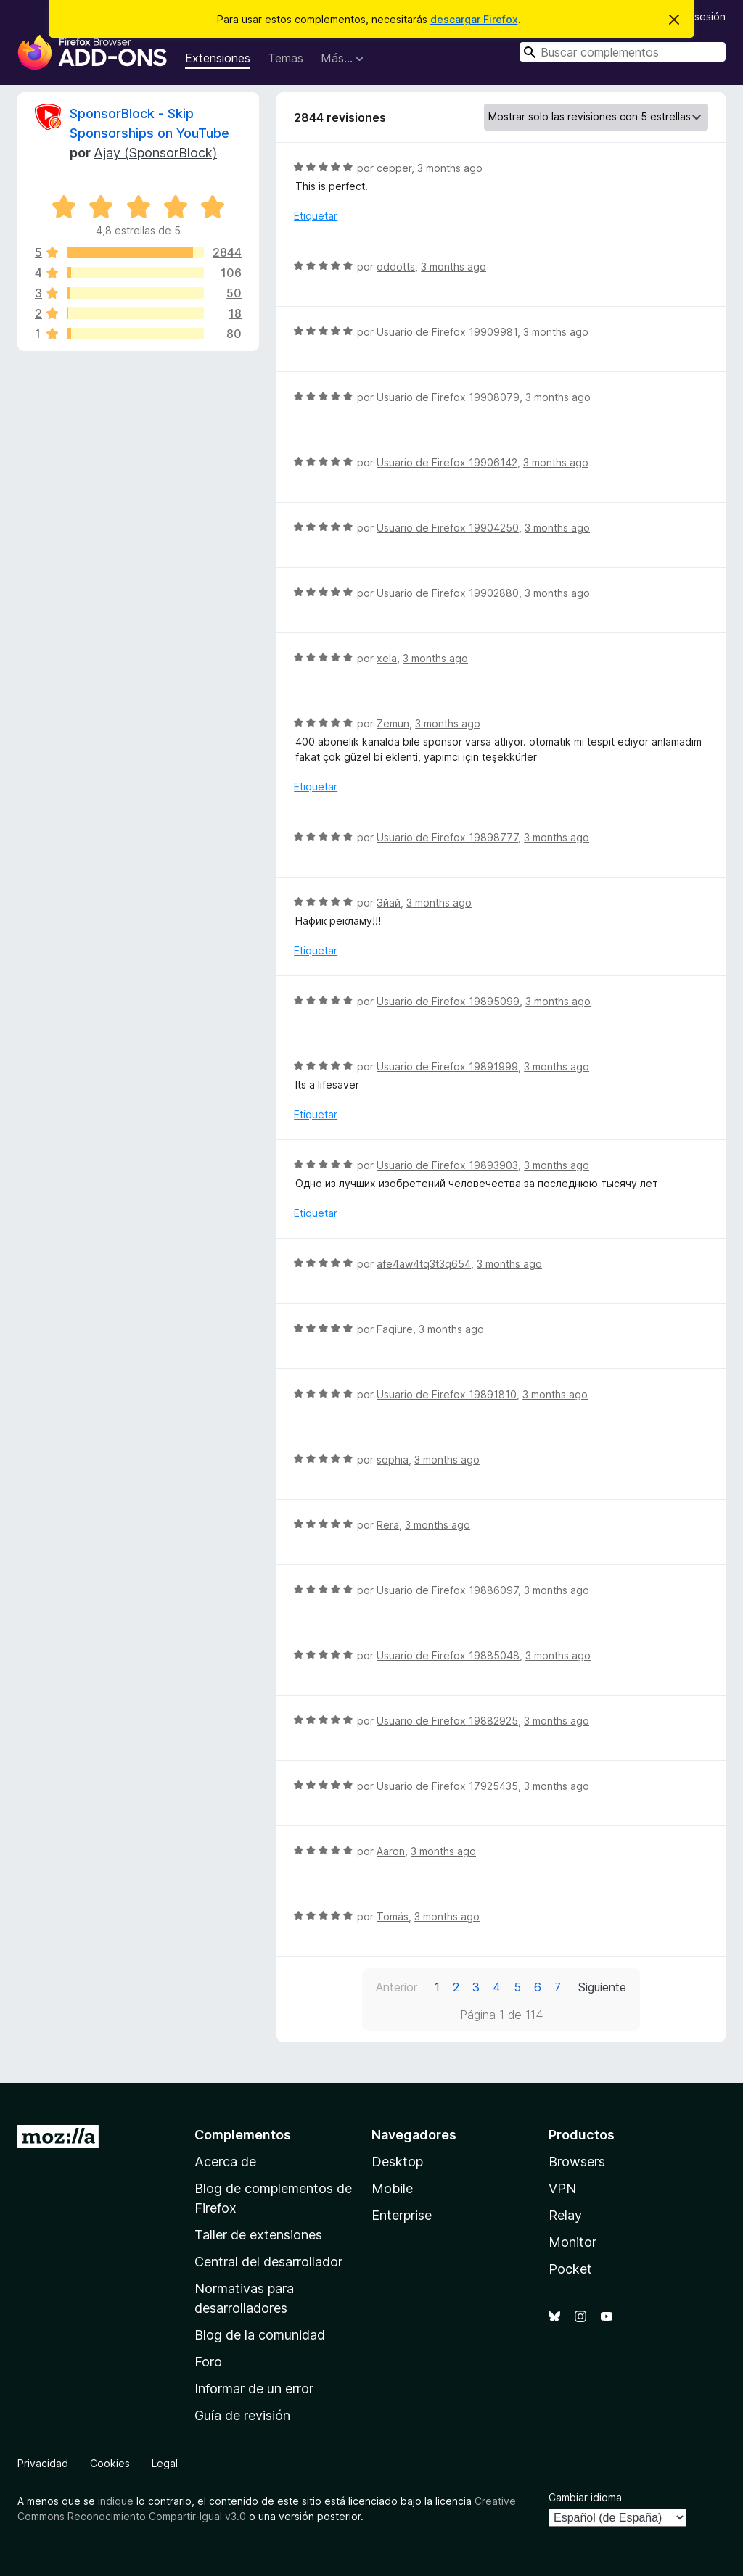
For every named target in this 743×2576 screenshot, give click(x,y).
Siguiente (602, 1987)
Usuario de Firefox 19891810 (447, 1394)
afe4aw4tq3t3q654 (424, 1264)
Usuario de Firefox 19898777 (447, 837)
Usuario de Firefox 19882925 (447, 1720)
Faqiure (395, 1329)
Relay (565, 2215)
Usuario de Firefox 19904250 (448, 527)
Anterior (396, 1987)
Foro (208, 2361)
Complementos (242, 2134)
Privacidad (42, 2463)
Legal (165, 2463)
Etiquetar (315, 216)
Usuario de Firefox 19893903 (447, 1165)
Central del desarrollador (268, 2261)
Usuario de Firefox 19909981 (447, 332)
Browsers (577, 2161)
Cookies (110, 2463)
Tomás (393, 1916)
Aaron (391, 1851)
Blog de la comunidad (259, 2334)
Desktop (397, 2161)
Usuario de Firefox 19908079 (448, 397)
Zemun (393, 723)
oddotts (396, 266)
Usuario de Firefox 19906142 (447, 462)
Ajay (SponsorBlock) (155, 152)
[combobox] (623, 52)
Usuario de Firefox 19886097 (447, 1590)
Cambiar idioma (585, 2497)
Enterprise (402, 2215)
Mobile (392, 2188)
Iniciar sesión (695, 16)
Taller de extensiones (258, 2234)
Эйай (389, 902)
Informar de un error (253, 2388)
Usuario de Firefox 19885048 (448, 1655)
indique (116, 2501)
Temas (285, 58)
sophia (393, 1459)
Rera (388, 1525)
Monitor (572, 2242)
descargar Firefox (474, 19)
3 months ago (450, 168)
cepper (394, 168)
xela (387, 658)
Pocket (570, 2268)
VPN (562, 2188)
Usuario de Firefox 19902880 (448, 593)
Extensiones (217, 58)
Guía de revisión (242, 2415)
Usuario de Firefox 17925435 (447, 1786)
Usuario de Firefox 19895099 (448, 1001)
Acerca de (225, 2161)
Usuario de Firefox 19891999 (447, 1066)
